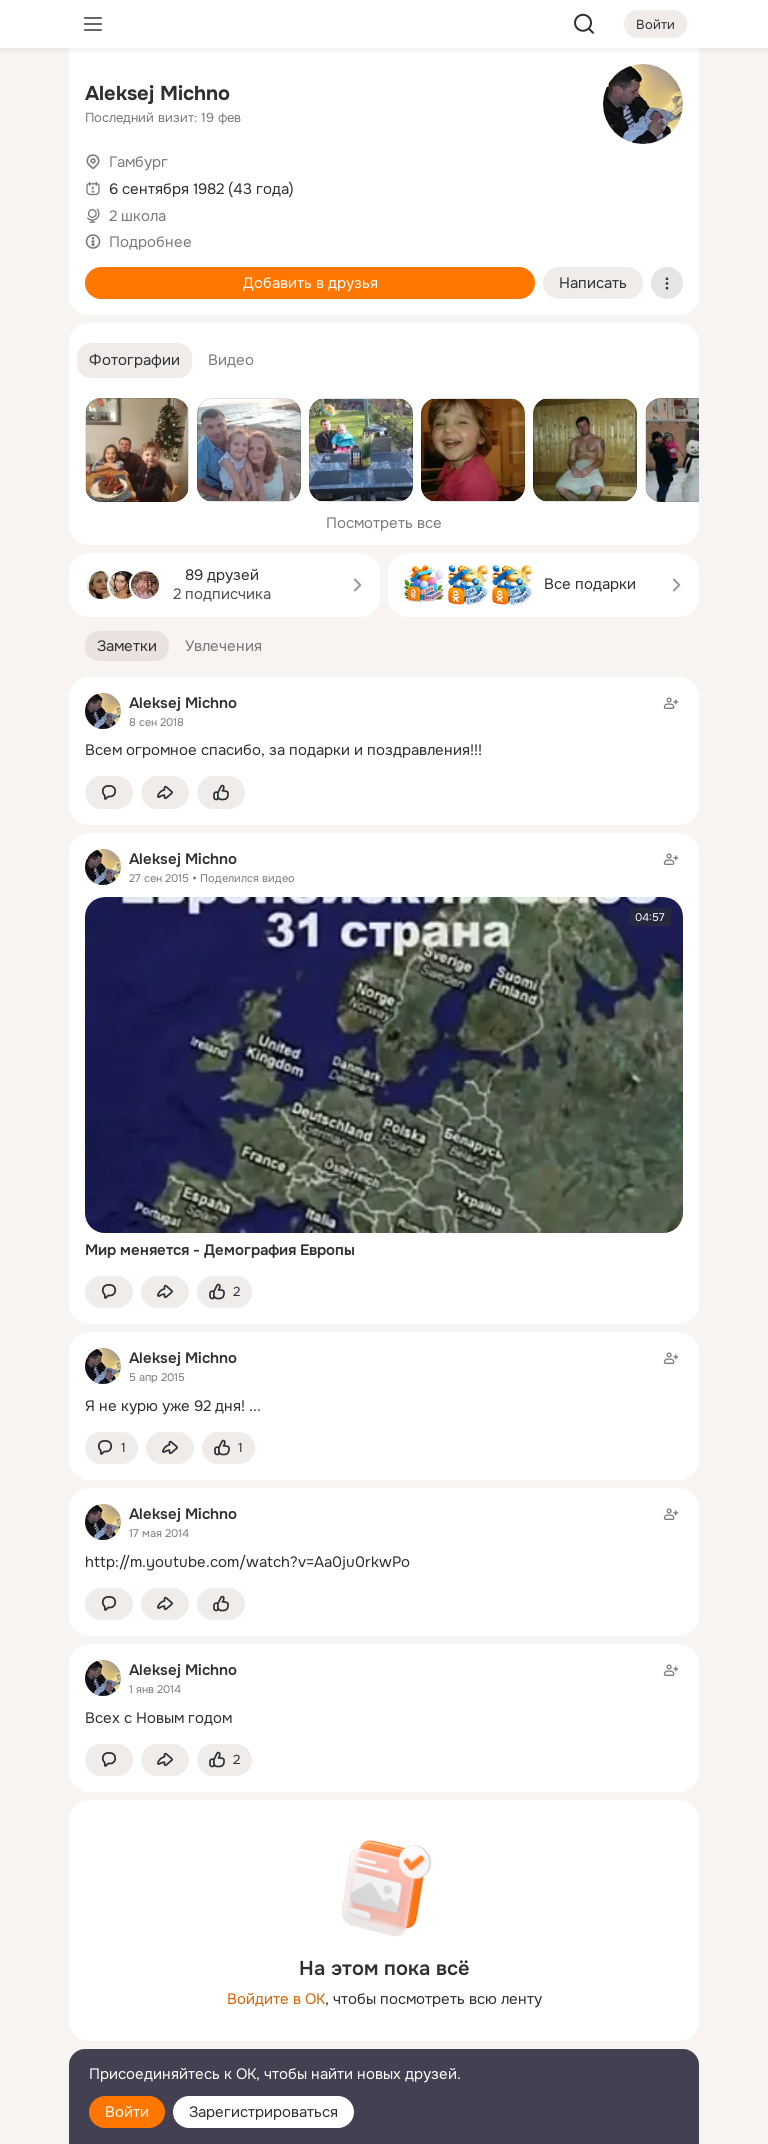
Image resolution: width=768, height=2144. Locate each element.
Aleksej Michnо (157, 93)
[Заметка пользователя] (384, 726)
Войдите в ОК (276, 1999)
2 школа (137, 216)
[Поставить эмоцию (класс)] (221, 792)
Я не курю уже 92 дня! (165, 1406)
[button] (134, 360)
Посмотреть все (384, 523)
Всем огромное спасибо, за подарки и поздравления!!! (283, 750)
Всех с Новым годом (158, 1718)
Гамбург (138, 162)
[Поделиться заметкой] (165, 792)
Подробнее (150, 242)
